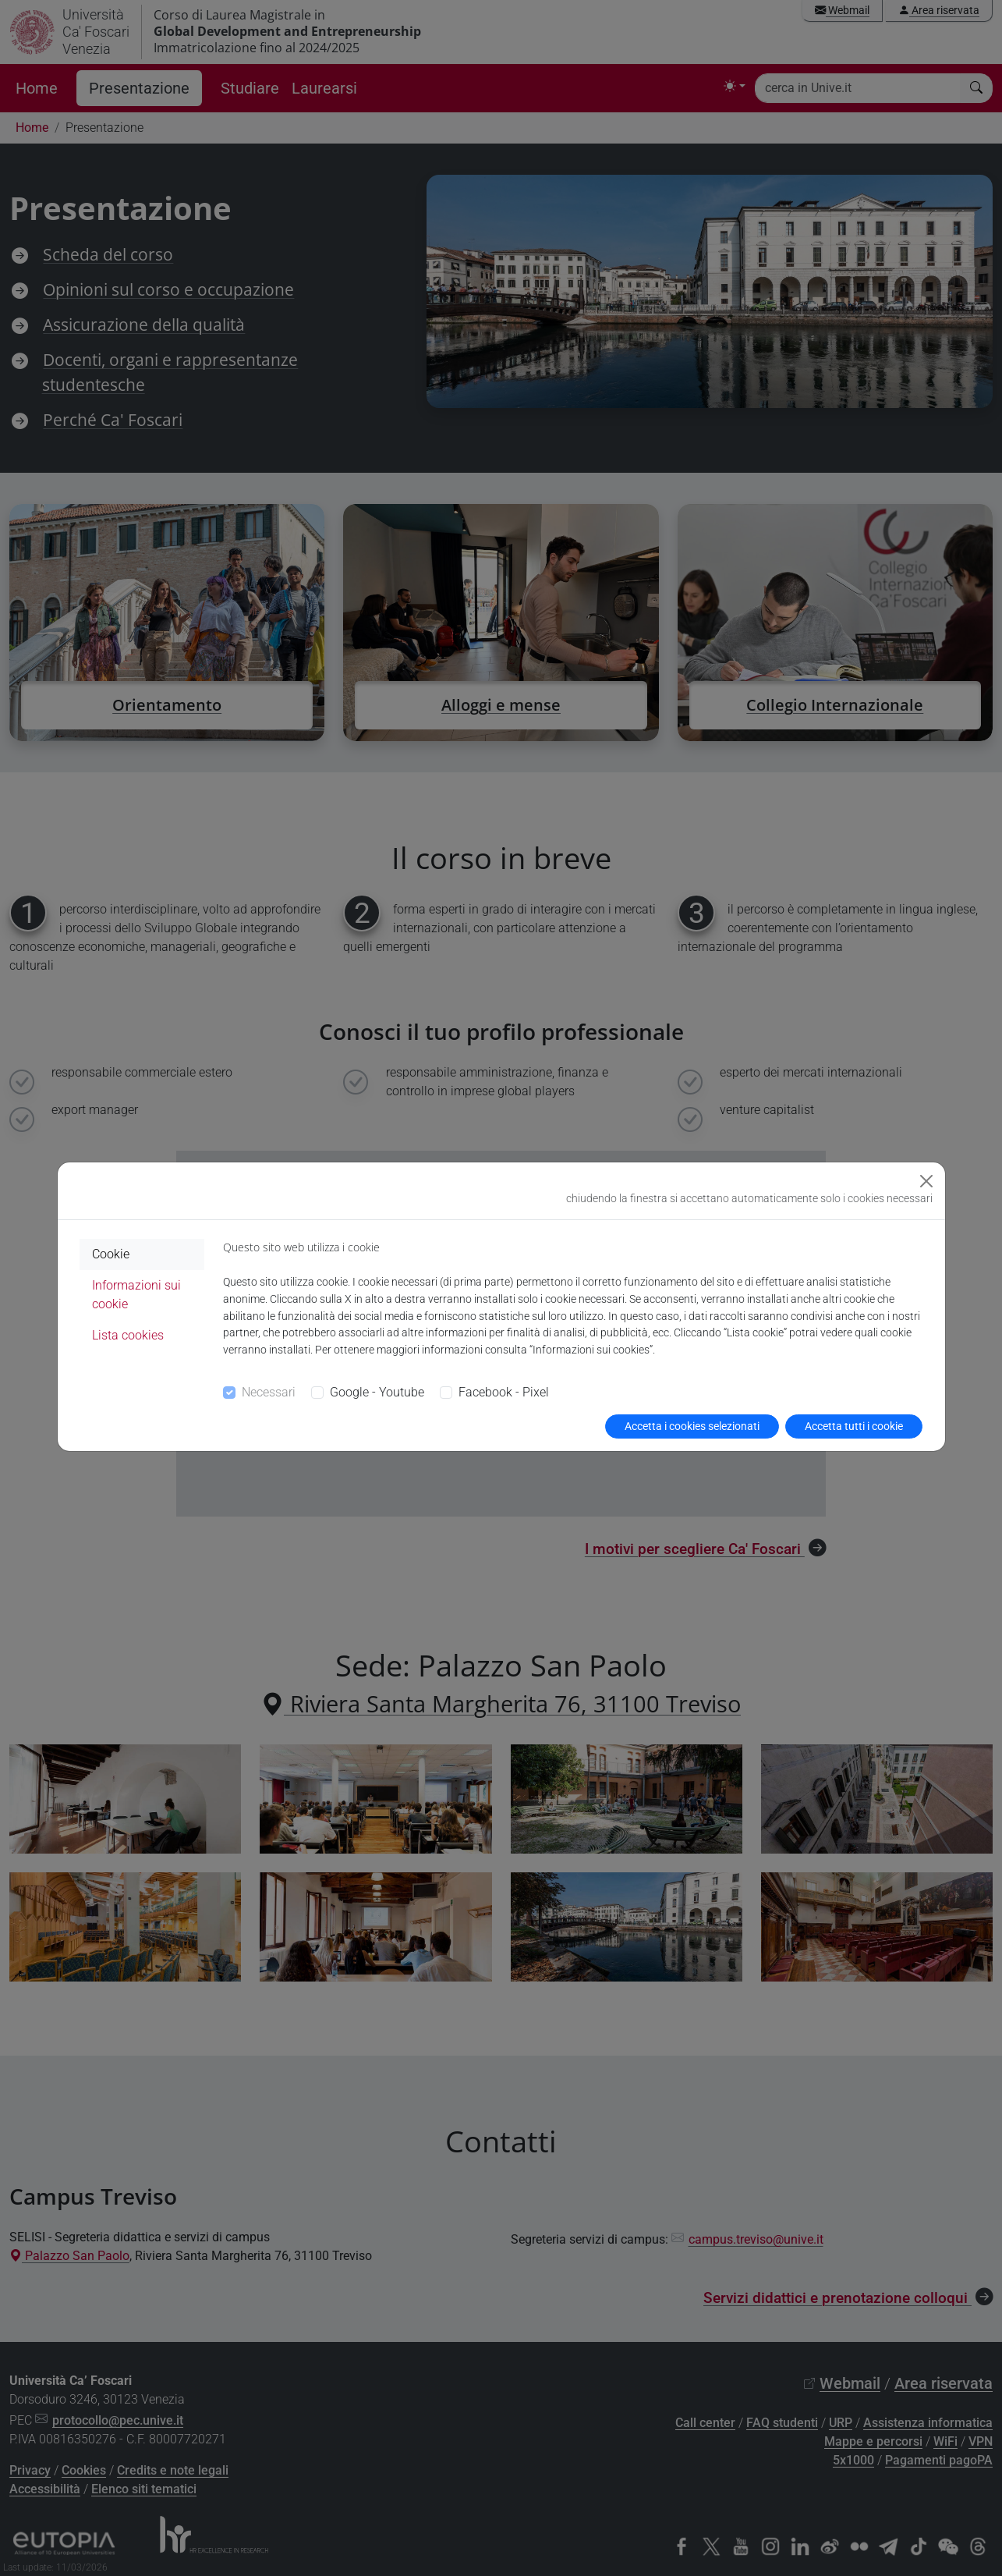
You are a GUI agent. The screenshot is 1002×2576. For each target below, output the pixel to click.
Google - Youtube (377, 1392)
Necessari (269, 1392)
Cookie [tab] (110, 1254)
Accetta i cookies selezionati (692, 1426)
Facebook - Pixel (504, 1392)
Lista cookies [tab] (128, 1335)
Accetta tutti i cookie (854, 1426)
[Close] (926, 1181)
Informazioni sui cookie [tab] (136, 1294)
